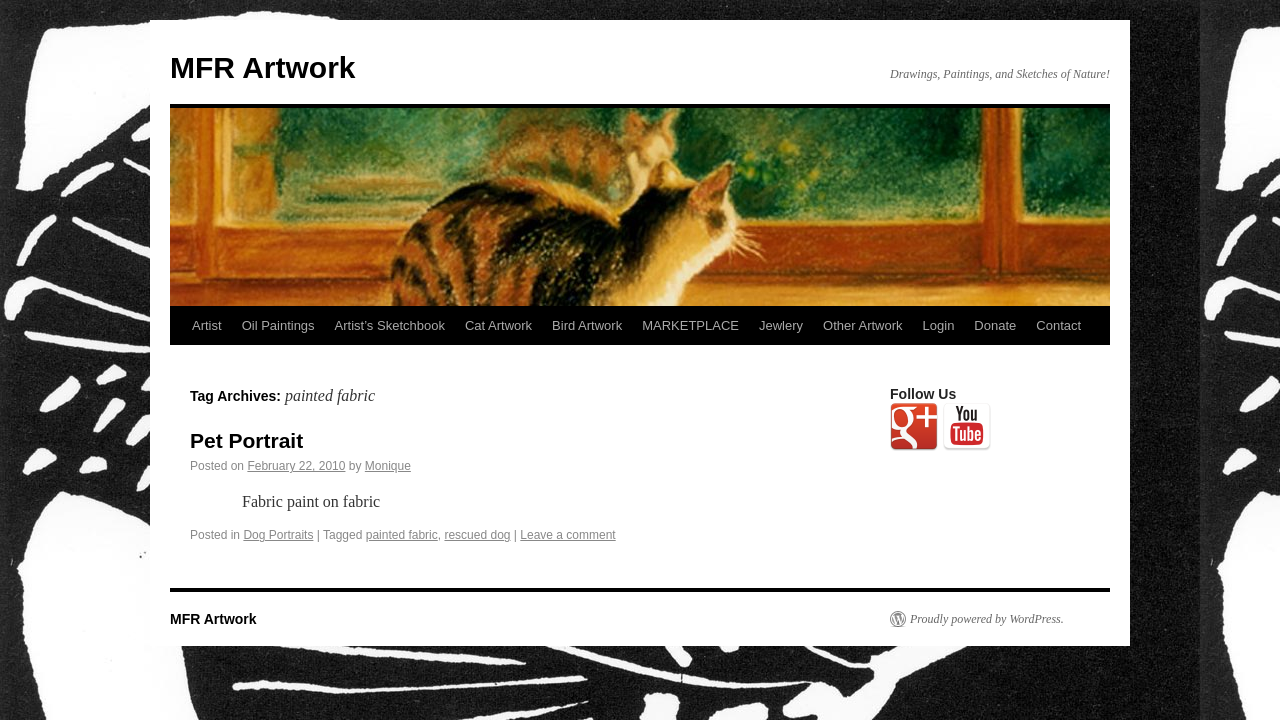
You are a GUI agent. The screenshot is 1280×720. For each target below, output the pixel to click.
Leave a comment (567, 535)
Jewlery (781, 325)
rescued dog (477, 535)
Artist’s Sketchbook (390, 325)
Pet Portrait (246, 440)
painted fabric (402, 535)
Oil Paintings (278, 325)
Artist (207, 325)
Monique (388, 466)
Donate (995, 325)
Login (939, 325)
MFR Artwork (263, 67)
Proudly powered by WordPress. (987, 619)
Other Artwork (862, 325)
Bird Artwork (587, 325)
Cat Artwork (498, 325)
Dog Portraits (278, 535)
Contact (1058, 325)
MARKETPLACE (690, 325)
